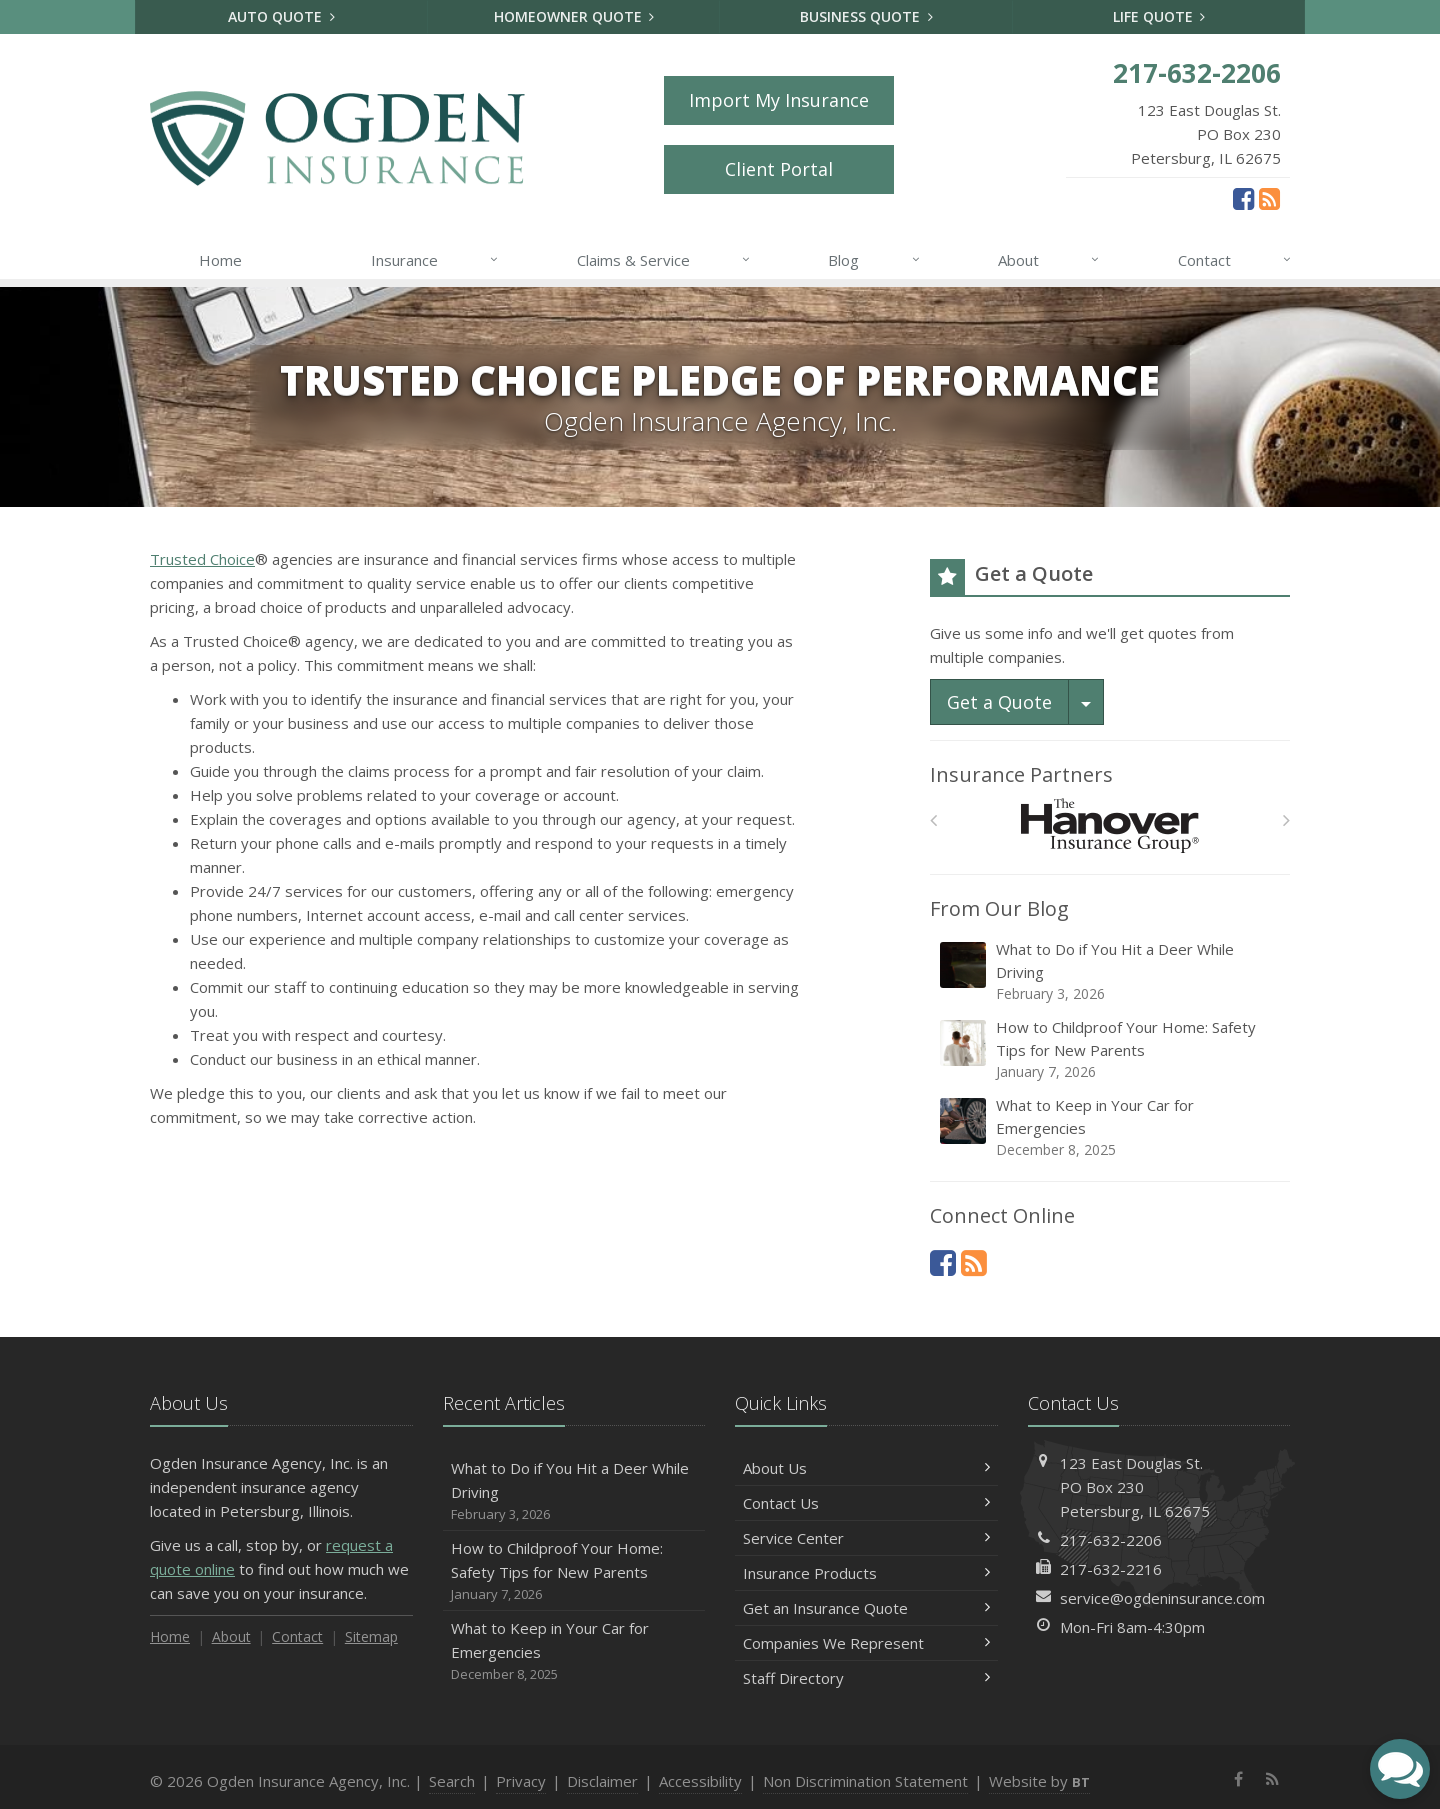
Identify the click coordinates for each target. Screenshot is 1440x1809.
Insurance (435, 260)
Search (452, 1781)
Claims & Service (664, 260)
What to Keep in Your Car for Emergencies (1111, 1127)
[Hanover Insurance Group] (1110, 825)
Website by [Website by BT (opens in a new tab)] (1039, 1781)
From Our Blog (999, 908)
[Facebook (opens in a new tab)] (1243, 198)
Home (220, 260)
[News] (1269, 198)
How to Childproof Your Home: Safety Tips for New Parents (1111, 1049)
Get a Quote (999, 702)
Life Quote (1159, 16)
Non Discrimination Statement (865, 1781)
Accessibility (700, 1781)
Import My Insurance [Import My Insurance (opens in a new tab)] (779, 100)
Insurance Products (866, 1573)
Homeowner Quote (574, 16)
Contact (1235, 260)
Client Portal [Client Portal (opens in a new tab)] (779, 169)
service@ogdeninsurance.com (1162, 1598)
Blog (874, 260)
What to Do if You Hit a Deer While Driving (1111, 971)
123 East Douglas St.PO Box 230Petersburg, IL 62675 (1135, 1487)
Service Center (866, 1538)
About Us (866, 1468)
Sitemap (371, 1636)
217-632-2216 (1111, 1569)
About (1049, 260)
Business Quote (866, 16)
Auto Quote (281, 16)
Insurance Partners (1021, 774)
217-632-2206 (1111, 1540)
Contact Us (866, 1503)
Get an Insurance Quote (866, 1608)
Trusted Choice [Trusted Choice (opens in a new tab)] (202, 559)
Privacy (521, 1781)
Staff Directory (866, 1678)
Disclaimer (602, 1781)
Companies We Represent (866, 1643)
